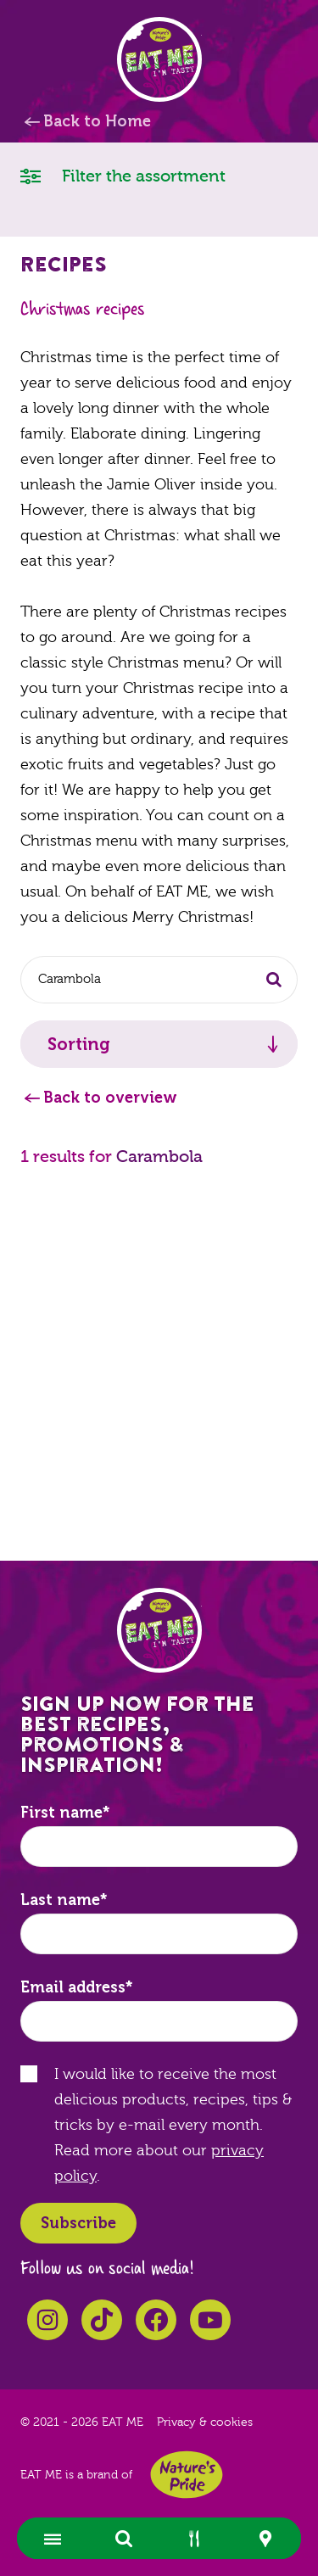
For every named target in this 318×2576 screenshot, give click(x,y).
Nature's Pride (186, 2474)
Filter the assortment (123, 175)
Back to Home (97, 121)
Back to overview (110, 1097)
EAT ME (159, 59)
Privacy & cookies (205, 2422)
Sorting (78, 1044)
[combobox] (159, 979)
